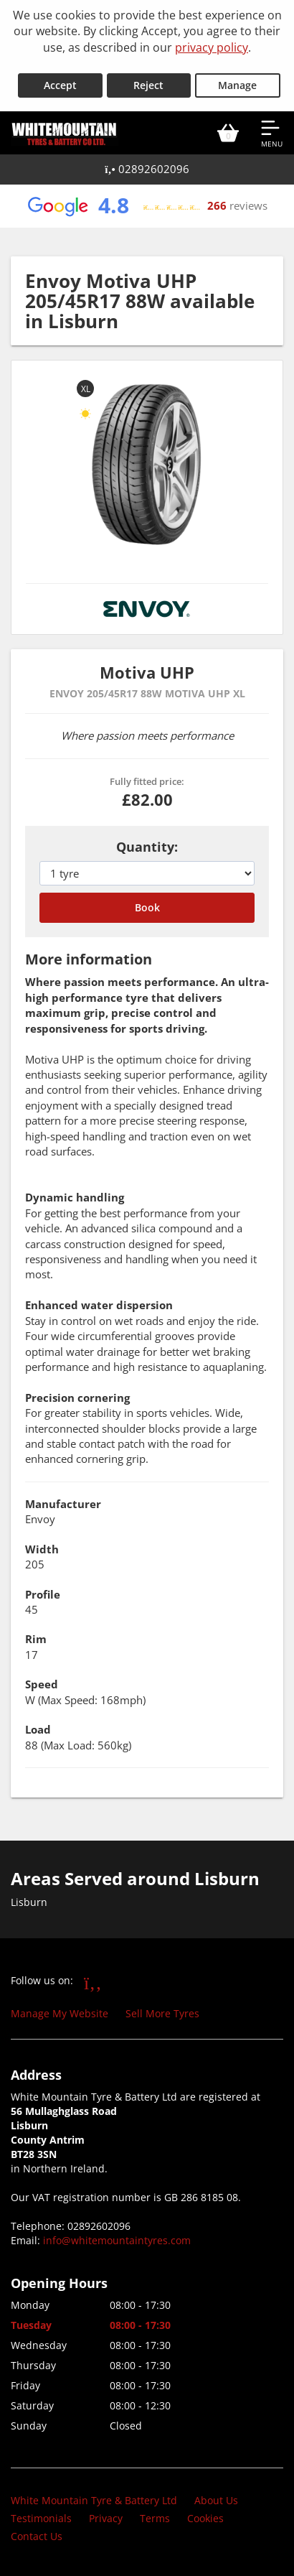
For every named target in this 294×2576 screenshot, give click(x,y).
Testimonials (41, 2518)
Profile (42, 1594)
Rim (36, 1639)
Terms (155, 2518)
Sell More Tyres (162, 2013)
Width (42, 1549)
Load (38, 1729)
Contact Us (36, 2536)
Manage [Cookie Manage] (237, 85)
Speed (41, 1684)
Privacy (106, 2518)
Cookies (205, 2518)
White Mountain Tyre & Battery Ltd (94, 2500)
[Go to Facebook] (93, 1982)
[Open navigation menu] (272, 132)
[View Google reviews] (147, 206)
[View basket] (228, 132)
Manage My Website (59, 2013)
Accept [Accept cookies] (60, 85)
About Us (216, 2500)
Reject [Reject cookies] (148, 85)
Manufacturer (63, 1504)
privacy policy (211, 47)
